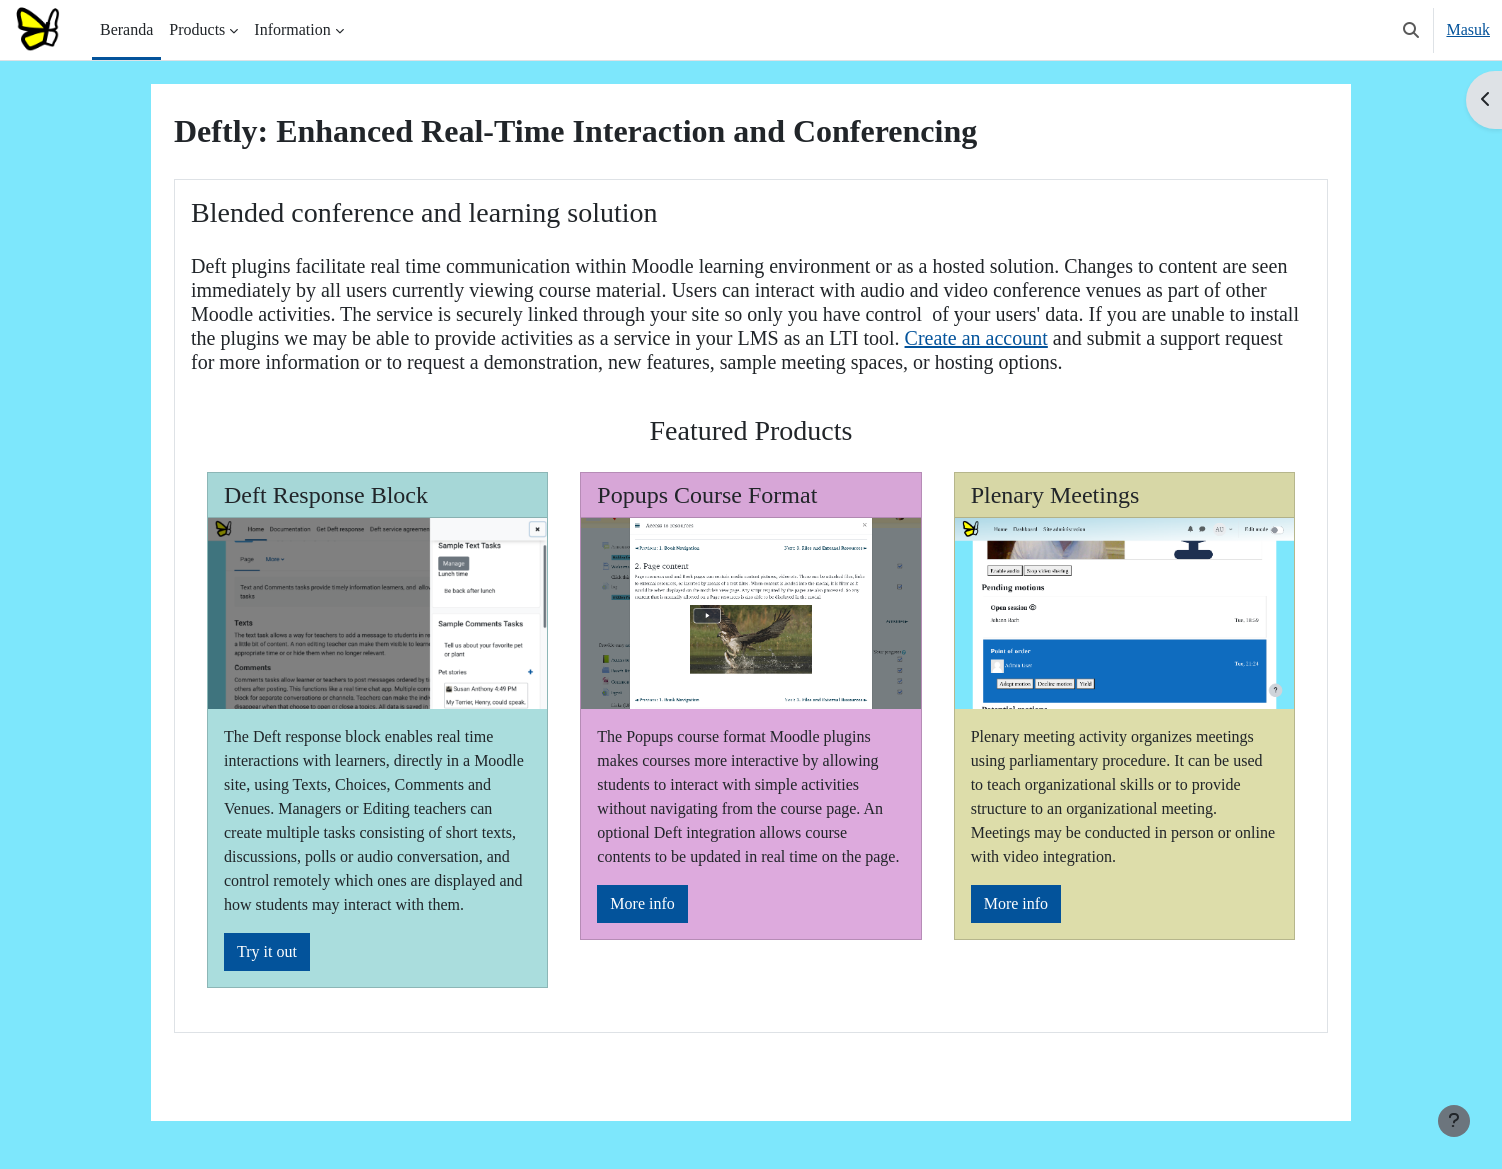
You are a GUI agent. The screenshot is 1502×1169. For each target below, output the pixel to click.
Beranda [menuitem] (126, 29)
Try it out (267, 951)
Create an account (976, 338)
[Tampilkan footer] (1454, 1121)
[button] (1411, 30)
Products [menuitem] (197, 29)
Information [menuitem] (292, 29)
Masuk (1468, 29)
